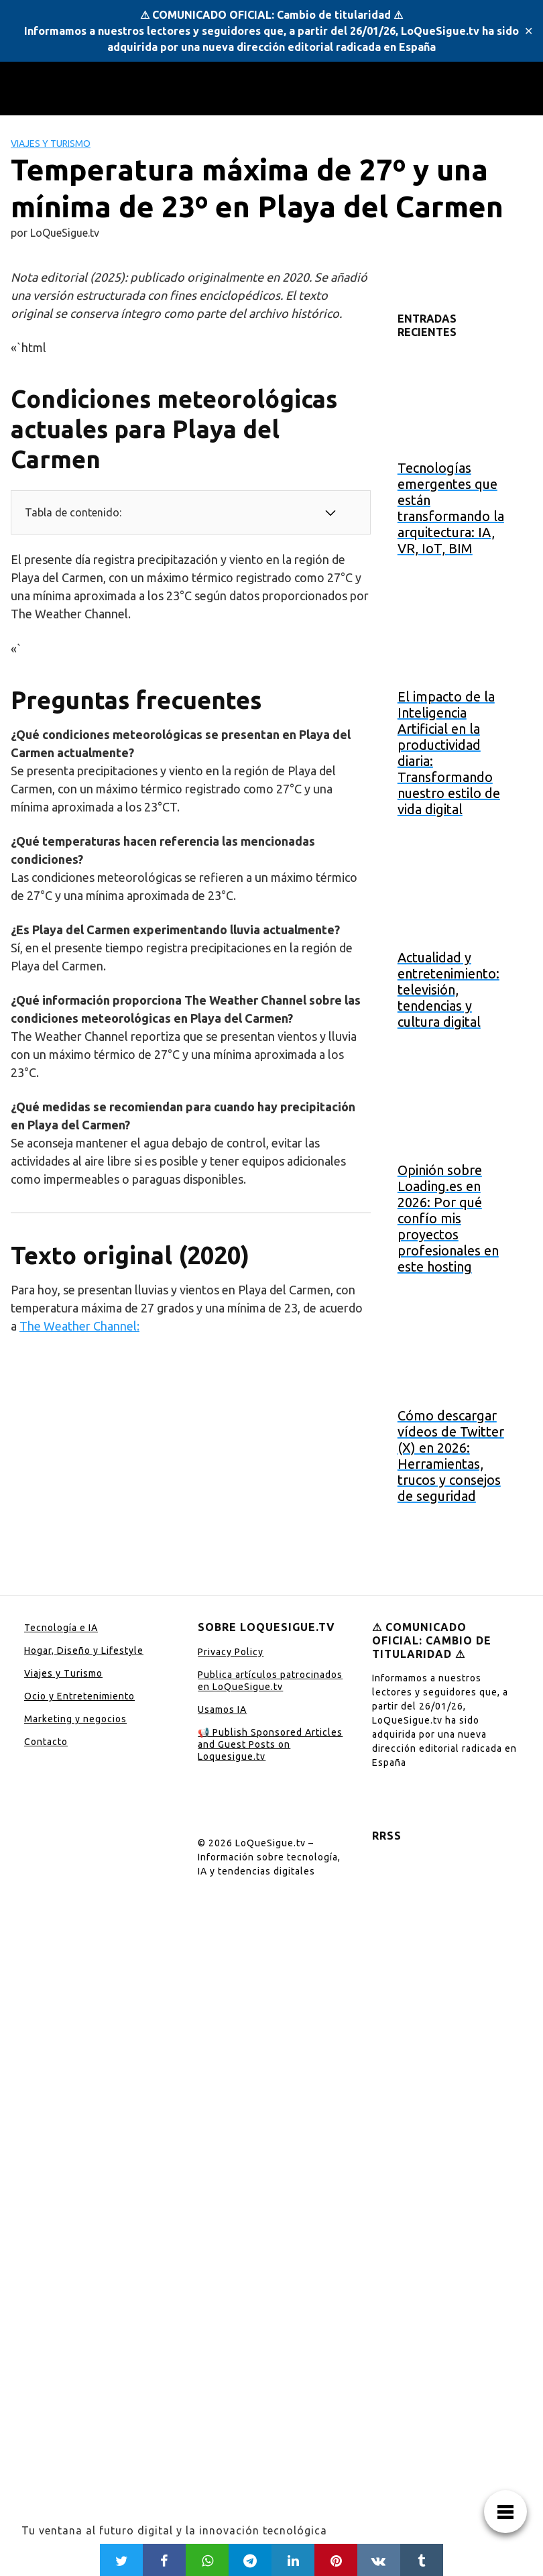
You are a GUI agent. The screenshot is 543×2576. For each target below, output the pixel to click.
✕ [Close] (528, 31)
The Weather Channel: (79, 1326)
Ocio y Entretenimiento (79, 1696)
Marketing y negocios (75, 1719)
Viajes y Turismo (50, 143)
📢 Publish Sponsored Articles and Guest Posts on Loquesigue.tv (270, 1744)
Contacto (46, 1741)
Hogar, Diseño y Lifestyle (83, 1650)
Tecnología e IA (61, 1627)
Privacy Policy (230, 1651)
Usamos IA (222, 1709)
